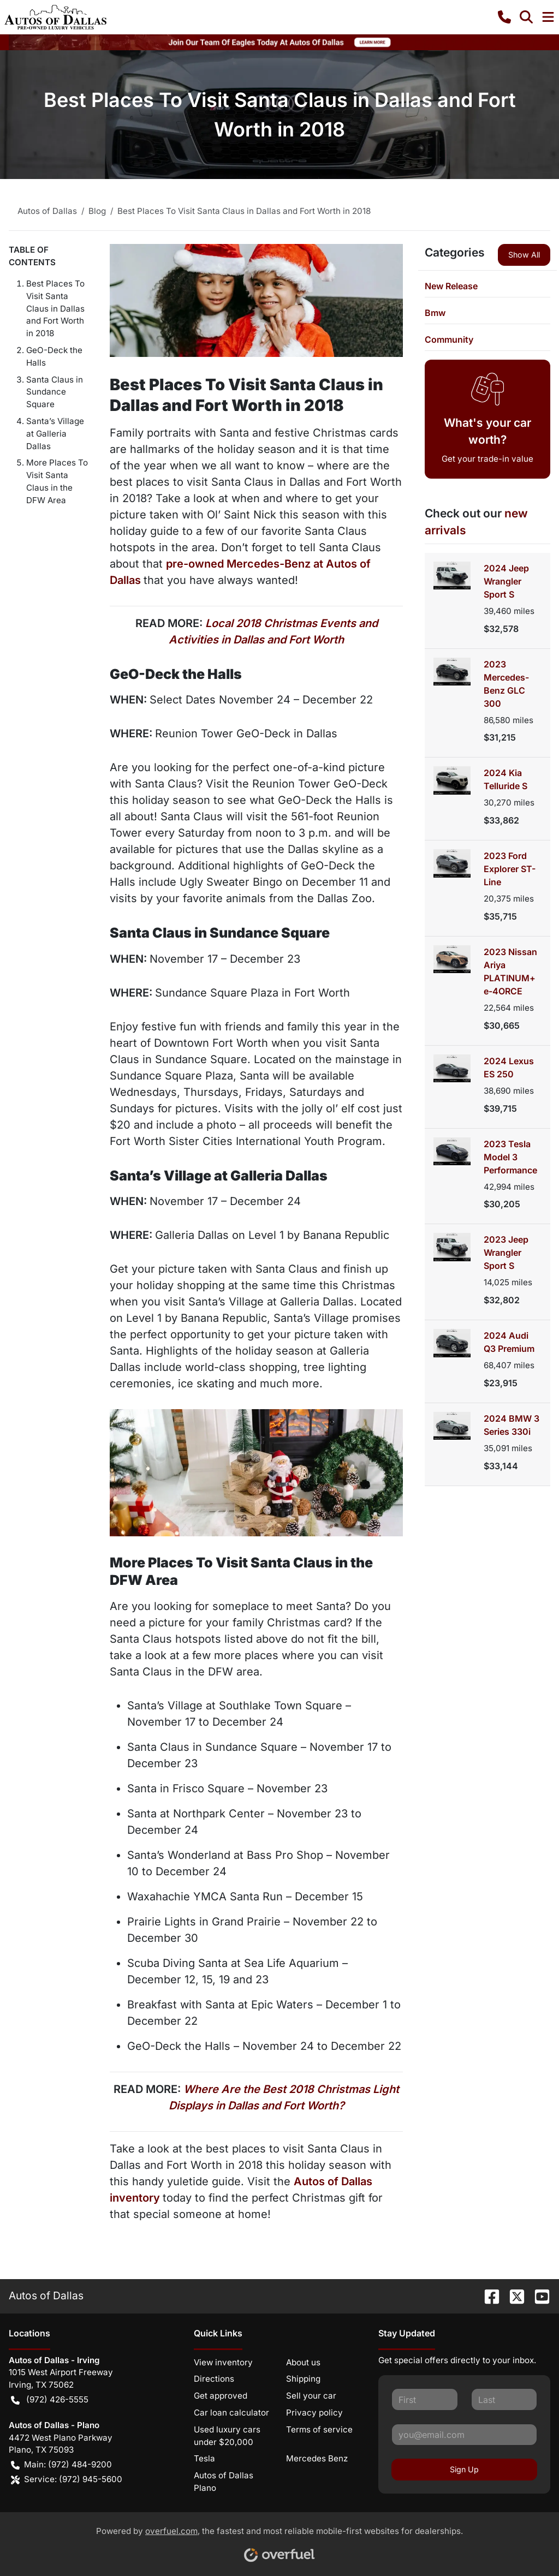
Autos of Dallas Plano (223, 2481)
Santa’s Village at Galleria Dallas (55, 433)
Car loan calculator (231, 2412)
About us (303, 2362)
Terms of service (319, 2429)
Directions (214, 2379)
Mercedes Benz (317, 2458)
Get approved (220, 2395)
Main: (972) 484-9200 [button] (61, 2465)
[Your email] (464, 2435)
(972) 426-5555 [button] (49, 2400)
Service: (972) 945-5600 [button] (66, 2479)
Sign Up (464, 2469)
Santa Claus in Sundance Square (54, 392)
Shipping (303, 2379)
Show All (524, 254)
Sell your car (311, 2395)
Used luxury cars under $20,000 (227, 2435)
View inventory (223, 2362)
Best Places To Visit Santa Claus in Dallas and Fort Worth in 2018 (55, 308)
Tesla (204, 2458)
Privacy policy (314, 2412)
